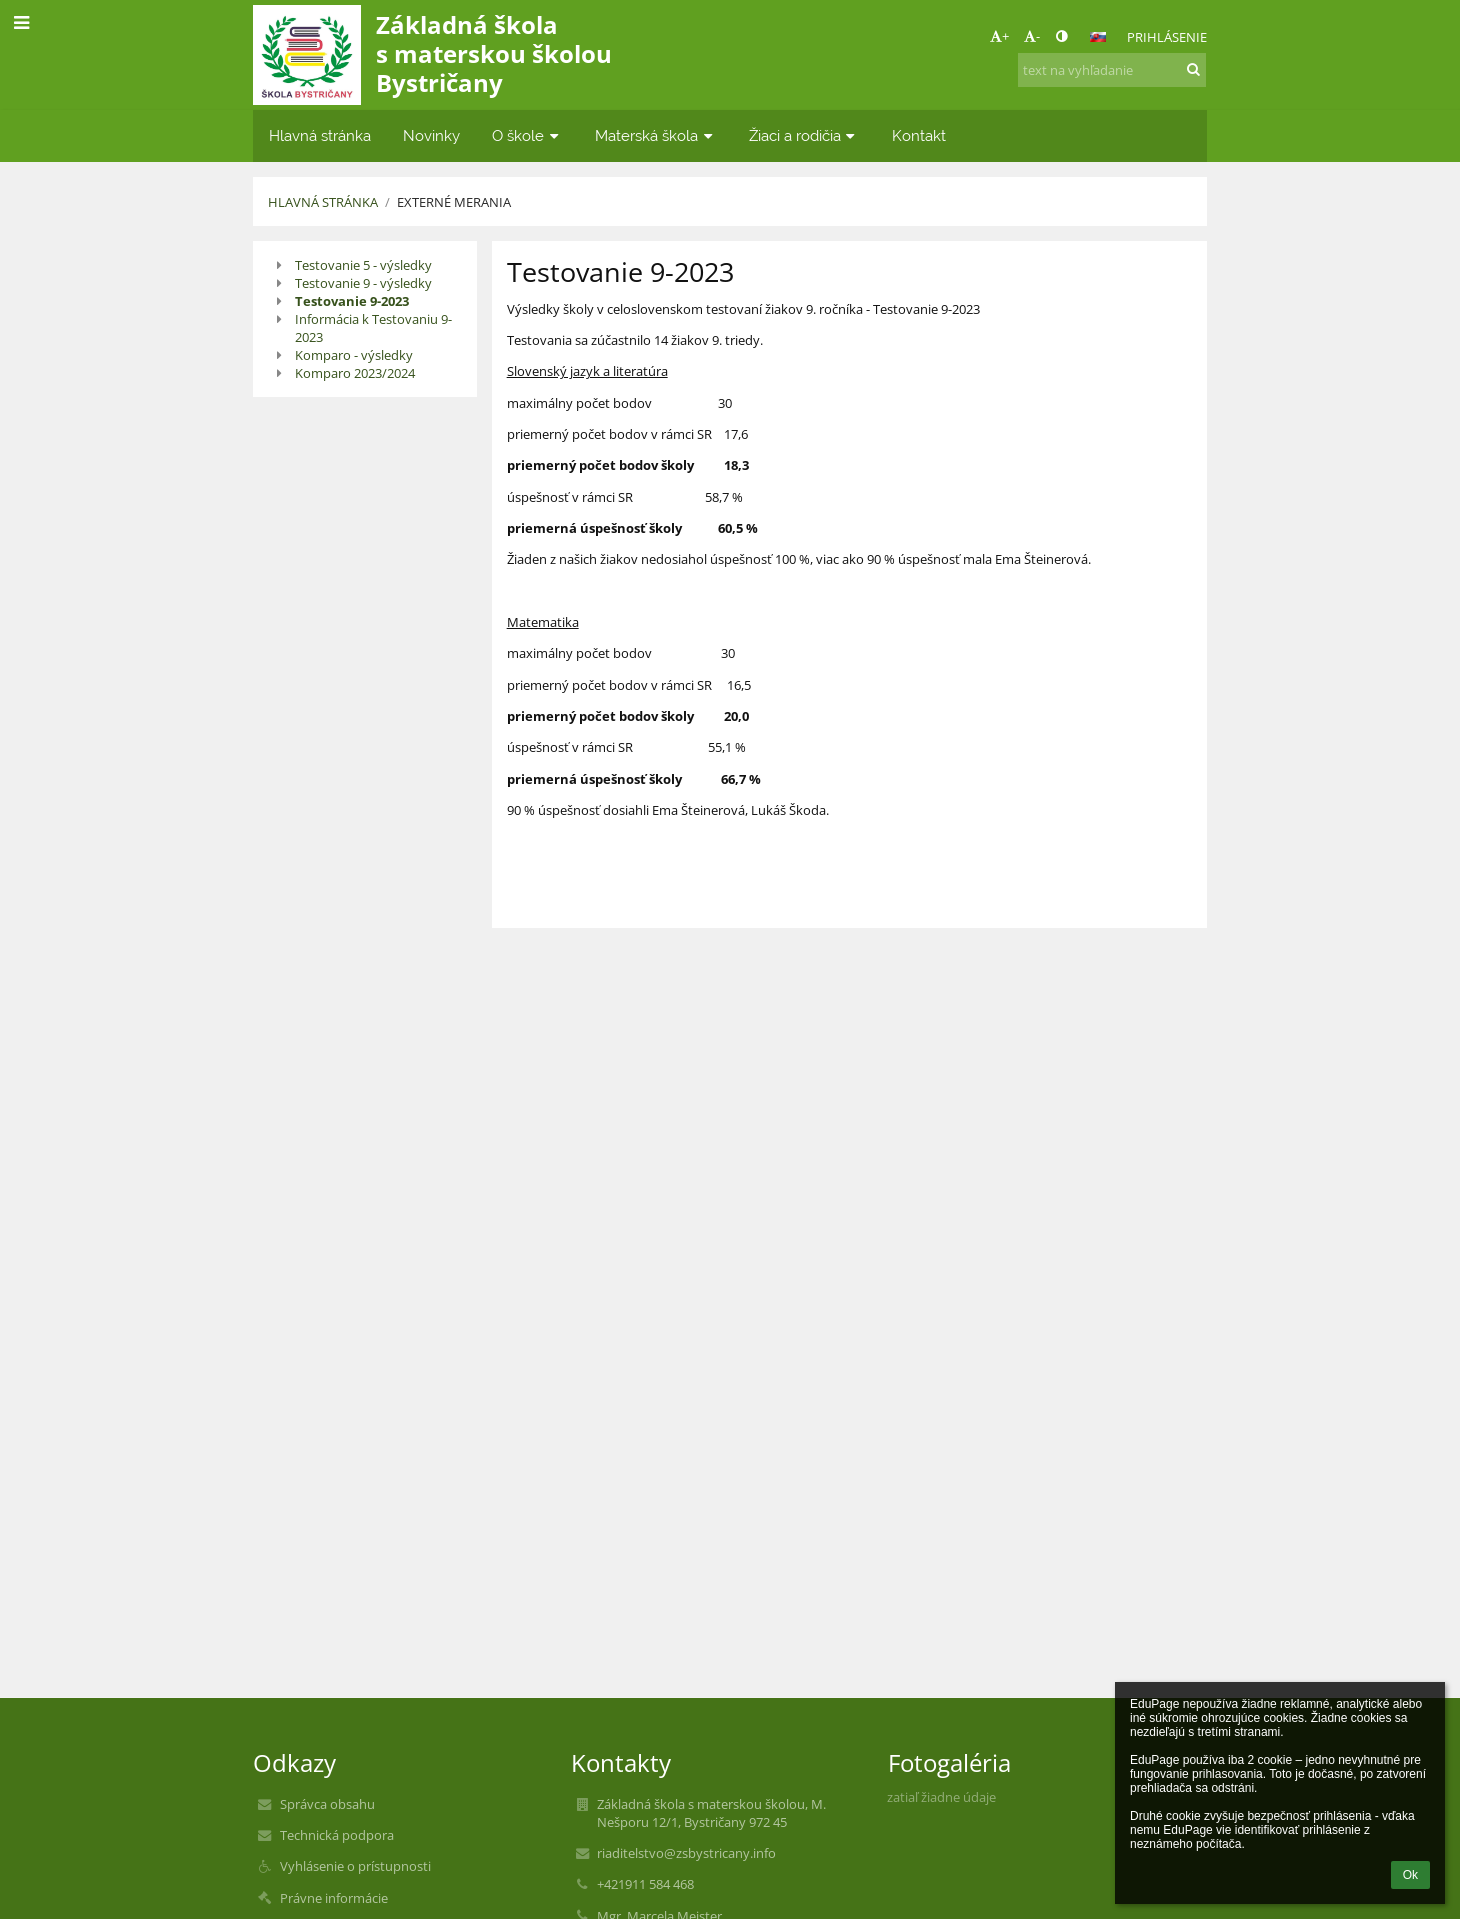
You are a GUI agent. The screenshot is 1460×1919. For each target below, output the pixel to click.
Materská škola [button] (656, 135)
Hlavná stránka (323, 202)
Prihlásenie (1167, 37)
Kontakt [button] (919, 135)
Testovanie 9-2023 (352, 301)
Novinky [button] (431, 135)
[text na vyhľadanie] (1112, 70)
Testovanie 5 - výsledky (363, 265)
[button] (1098, 37)
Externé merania (454, 202)
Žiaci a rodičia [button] (804, 135)
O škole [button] (527, 135)
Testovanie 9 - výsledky (363, 283)
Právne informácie (334, 1898)
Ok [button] (1410, 1875)
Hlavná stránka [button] (320, 135)
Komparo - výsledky (354, 355)
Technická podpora (337, 1835)
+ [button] (999, 36)
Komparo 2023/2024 (355, 373)
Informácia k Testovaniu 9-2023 (373, 328)
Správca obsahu (327, 1804)
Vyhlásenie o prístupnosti (355, 1866)
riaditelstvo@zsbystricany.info (686, 1853)
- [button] (1032, 36)
